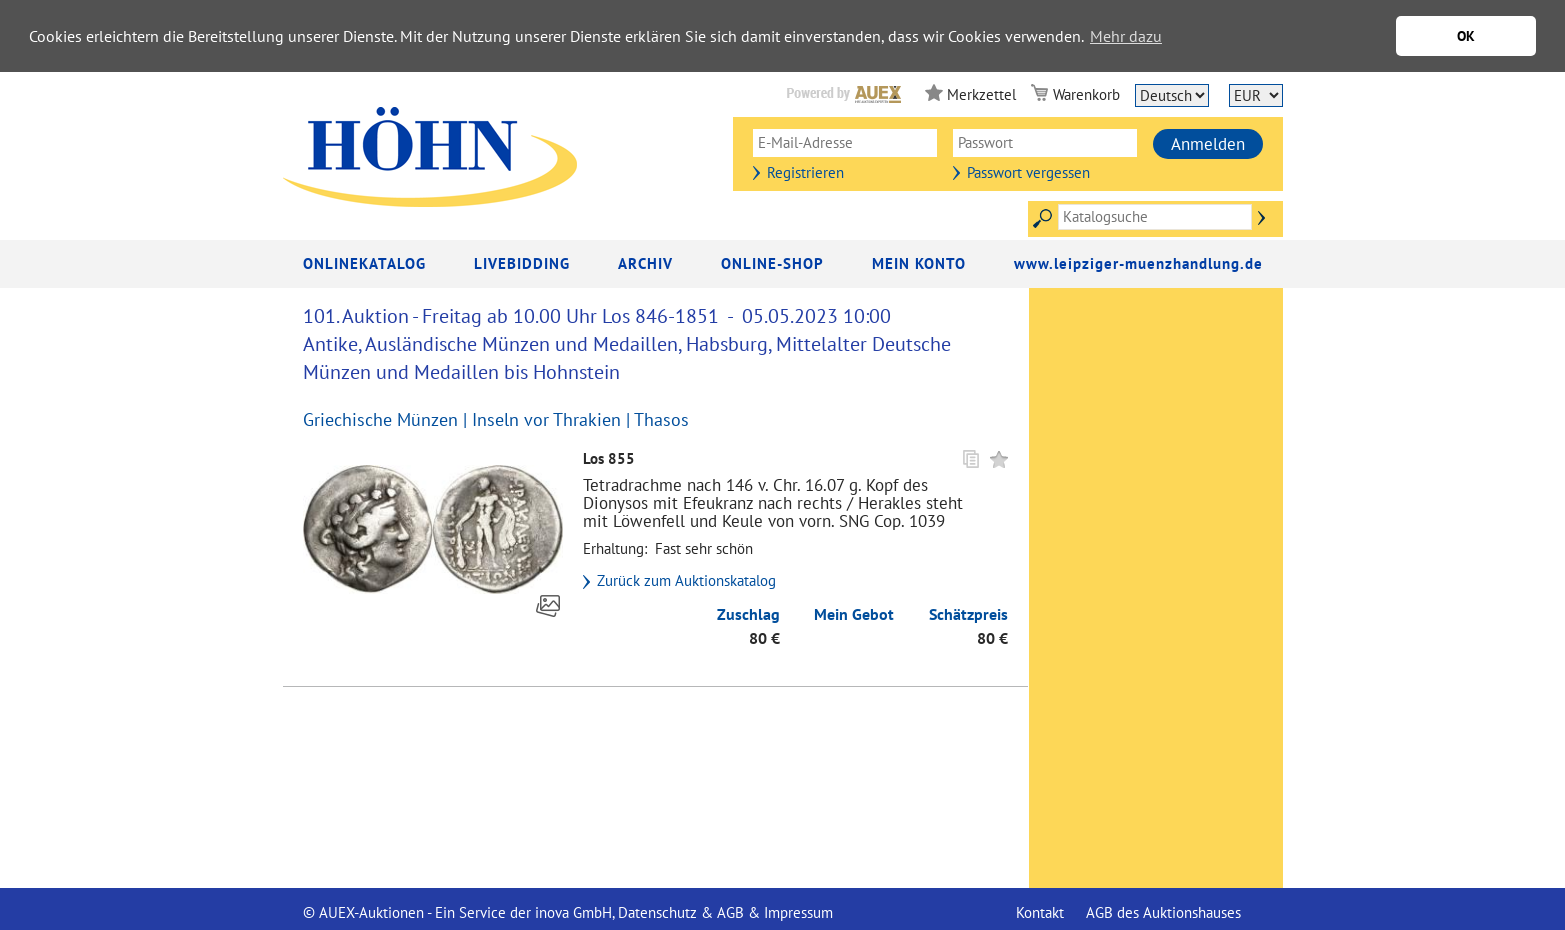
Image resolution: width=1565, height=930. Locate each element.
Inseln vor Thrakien (546, 419)
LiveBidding (522, 263)
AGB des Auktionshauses (1163, 912)
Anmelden (1208, 144)
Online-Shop (772, 263)
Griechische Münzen (380, 419)
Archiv (645, 263)
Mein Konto (919, 263)
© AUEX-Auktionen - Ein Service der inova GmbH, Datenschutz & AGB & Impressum (568, 912)
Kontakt (1040, 912)
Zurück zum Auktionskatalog (686, 581)
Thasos (661, 419)
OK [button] (1466, 35)
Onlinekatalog (364, 263)
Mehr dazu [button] (1126, 36)
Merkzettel (981, 94)
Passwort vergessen (1028, 172)
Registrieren (805, 172)
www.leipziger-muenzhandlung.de (1138, 263)
